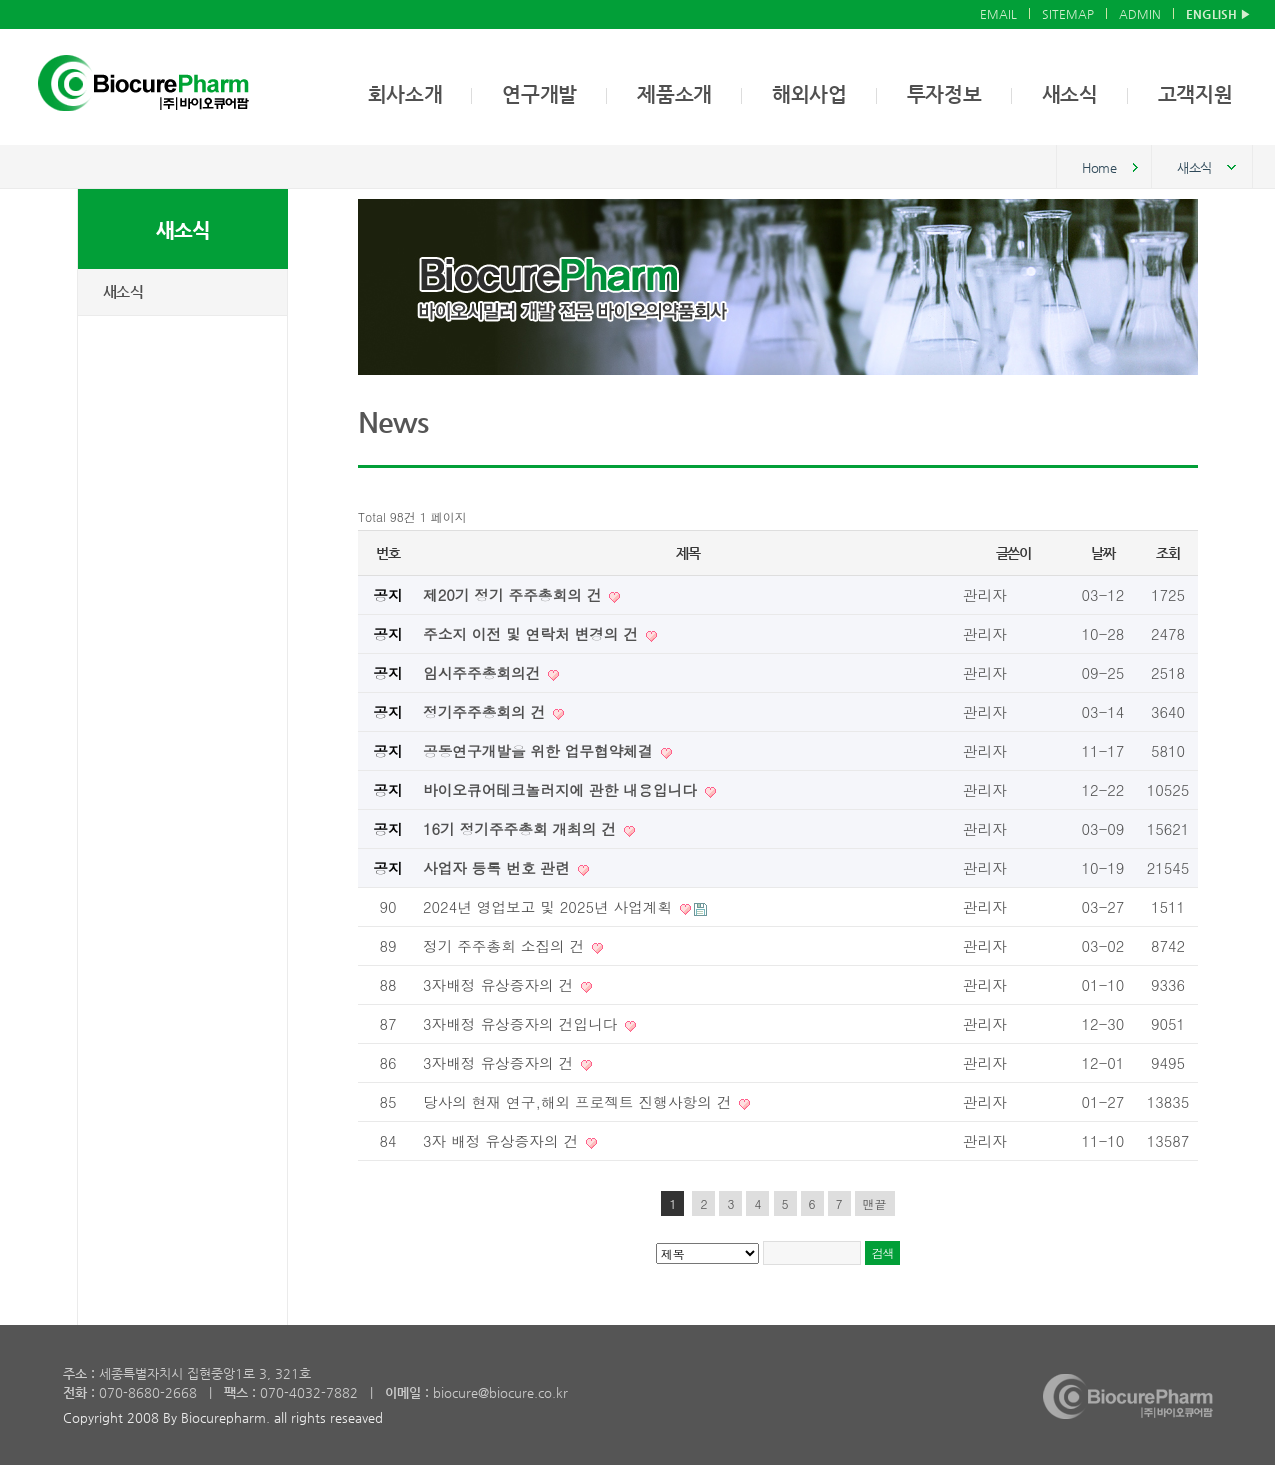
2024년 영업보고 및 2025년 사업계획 (550, 906)
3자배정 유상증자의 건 (500, 984)
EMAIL (998, 14)
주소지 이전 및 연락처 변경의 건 (533, 633)
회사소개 (405, 94)
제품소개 (674, 94)
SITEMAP (1068, 14)
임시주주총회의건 (484, 672)
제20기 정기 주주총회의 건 (514, 594)
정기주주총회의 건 (486, 711)
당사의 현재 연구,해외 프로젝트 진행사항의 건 (579, 1101)
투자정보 (944, 94)
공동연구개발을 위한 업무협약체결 (540, 750)
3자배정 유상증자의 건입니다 (522, 1023)
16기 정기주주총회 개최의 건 (522, 828)
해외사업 (809, 94)
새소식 (1070, 94)
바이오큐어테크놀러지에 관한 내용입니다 (562, 789)
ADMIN (1140, 14)
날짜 (1102, 553)
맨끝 (875, 1203)
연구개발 (539, 94)
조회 (1167, 553)
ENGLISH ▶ (1218, 14)
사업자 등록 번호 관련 (499, 867)
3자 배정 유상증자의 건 (503, 1140)
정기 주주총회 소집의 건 (506, 945)
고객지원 (1195, 94)
